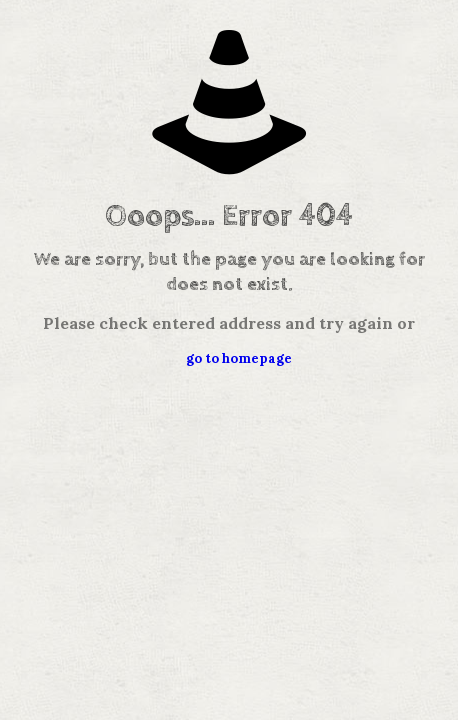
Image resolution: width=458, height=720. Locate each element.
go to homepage (239, 358)
